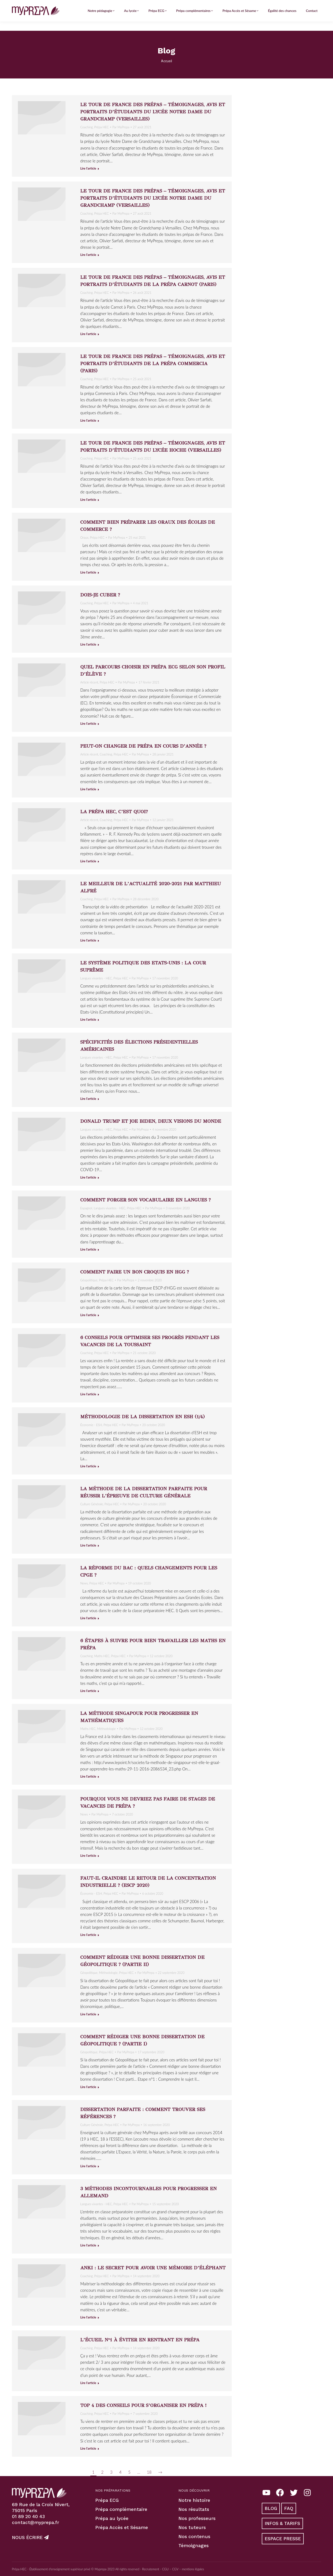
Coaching (86, 127)
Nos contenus (194, 2536)
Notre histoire (194, 2500)
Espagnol (86, 1208)
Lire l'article (88, 168)
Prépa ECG (107, 2500)
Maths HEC (101, 1656)
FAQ (288, 2508)
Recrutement (150, 2569)
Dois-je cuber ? (100, 595)
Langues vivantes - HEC (96, 978)
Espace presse (283, 2538)
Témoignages (193, 2545)
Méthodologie (106, 1729)
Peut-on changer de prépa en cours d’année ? (143, 746)
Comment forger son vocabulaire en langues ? (145, 1200)
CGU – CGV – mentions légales (183, 2569)
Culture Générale (91, 1504)
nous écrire (30, 2537)
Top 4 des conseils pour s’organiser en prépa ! (143, 2405)
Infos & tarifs (282, 2523)
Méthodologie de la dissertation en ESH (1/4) (142, 1417)
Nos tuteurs (192, 2527)
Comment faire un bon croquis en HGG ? (134, 1272)
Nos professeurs (197, 2518)
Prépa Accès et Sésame (121, 2527)
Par (120, 127)
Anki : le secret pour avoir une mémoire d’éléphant (153, 2268)
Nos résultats (193, 2509)
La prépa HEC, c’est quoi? (114, 812)
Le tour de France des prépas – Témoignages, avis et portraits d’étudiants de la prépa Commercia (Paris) (152, 363)
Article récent (89, 682)
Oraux (84, 537)
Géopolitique (88, 1280)
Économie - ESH (91, 1425)
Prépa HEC (101, 127)
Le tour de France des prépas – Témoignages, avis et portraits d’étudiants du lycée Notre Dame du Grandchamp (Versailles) (152, 112)
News (84, 1583)
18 (149, 2472)
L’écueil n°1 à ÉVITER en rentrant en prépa (140, 2340)
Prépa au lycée (111, 2518)
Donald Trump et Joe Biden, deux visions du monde (150, 1121)
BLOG (271, 2508)
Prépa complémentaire (121, 2509)
